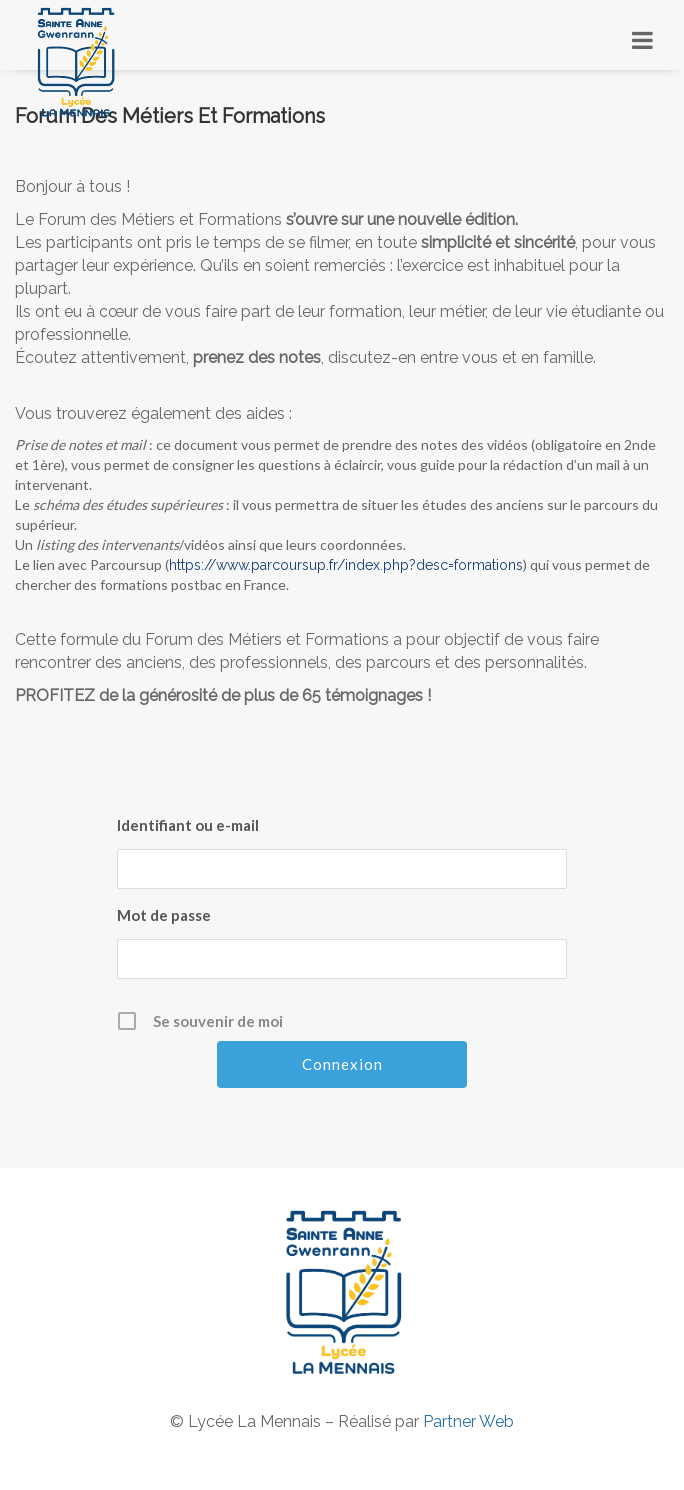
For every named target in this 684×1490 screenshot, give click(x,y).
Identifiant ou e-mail (188, 825)
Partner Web (468, 1421)
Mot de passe (164, 915)
